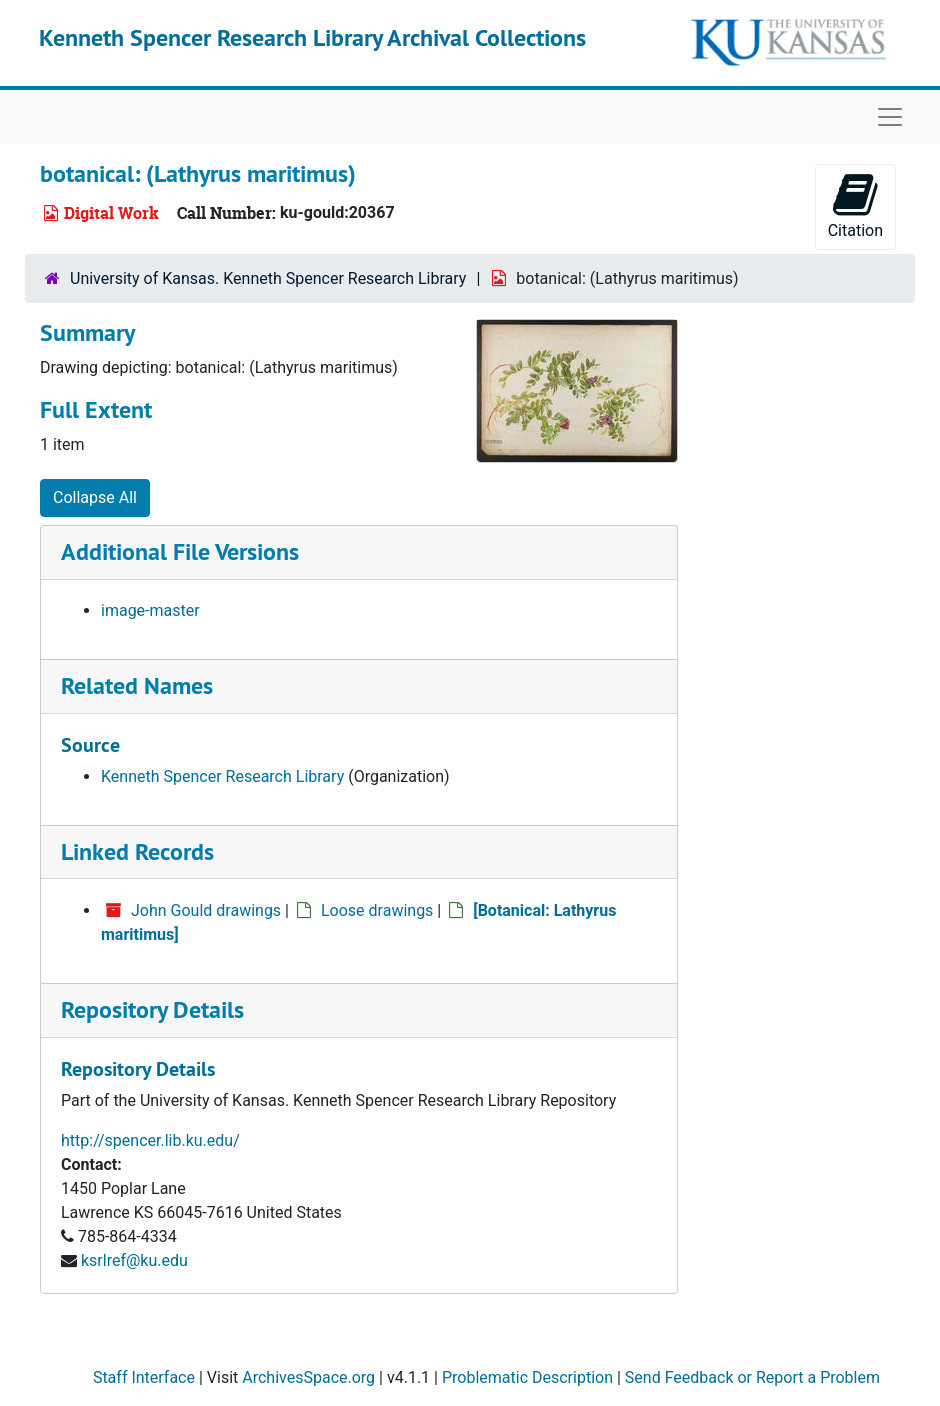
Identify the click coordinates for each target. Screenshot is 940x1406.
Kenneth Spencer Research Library (222, 776)
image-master (150, 610)
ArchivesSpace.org (308, 1377)
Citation (855, 205)
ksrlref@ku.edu (134, 1260)
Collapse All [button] (95, 497)
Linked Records (137, 851)
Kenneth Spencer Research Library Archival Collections (312, 37)
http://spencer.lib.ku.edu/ (150, 1140)
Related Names (137, 685)
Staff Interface (144, 1377)
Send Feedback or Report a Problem (752, 1377)
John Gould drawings (206, 910)
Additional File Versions (180, 551)
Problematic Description (527, 1377)
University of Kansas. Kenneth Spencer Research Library (268, 278)
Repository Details (152, 1009)
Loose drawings (377, 910)
